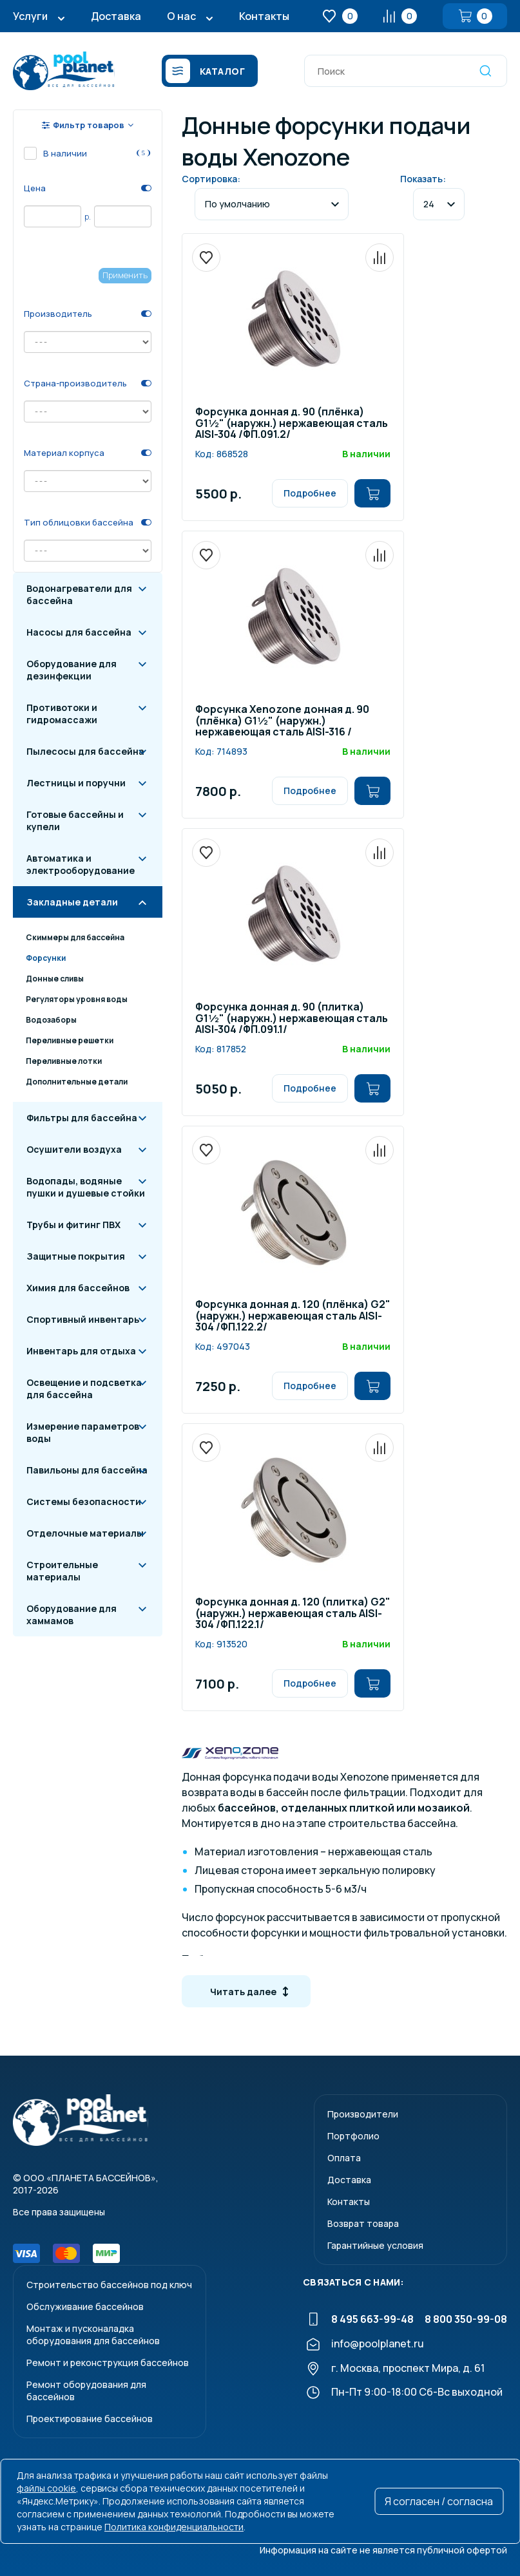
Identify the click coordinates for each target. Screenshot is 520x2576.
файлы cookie (46, 2488)
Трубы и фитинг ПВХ (73, 1224)
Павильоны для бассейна (87, 1470)
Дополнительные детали (77, 1081)
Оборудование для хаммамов (71, 1614)
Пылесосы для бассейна (85, 751)
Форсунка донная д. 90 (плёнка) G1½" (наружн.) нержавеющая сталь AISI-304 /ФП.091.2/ (291, 423)
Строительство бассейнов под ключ (109, 2284)
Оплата (344, 2158)
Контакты (264, 16)
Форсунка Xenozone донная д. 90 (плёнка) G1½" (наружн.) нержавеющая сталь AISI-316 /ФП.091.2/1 (282, 721)
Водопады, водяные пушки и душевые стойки (85, 1187)
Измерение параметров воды (82, 1432)
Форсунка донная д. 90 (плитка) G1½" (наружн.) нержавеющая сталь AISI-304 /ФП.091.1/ (291, 1018)
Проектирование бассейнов (89, 2418)
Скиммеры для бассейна (75, 937)
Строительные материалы (62, 1570)
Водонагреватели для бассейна (79, 594)
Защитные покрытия (75, 1256)
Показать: (423, 179)
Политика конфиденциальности (174, 2527)
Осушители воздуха (74, 1149)
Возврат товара (363, 2223)
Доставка (116, 16)
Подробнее (310, 493)
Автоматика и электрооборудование (80, 864)
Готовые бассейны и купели (75, 820)
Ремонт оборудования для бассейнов (86, 2390)
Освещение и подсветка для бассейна (84, 1388)
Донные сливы (55, 978)
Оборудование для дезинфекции (71, 670)
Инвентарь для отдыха (81, 1351)
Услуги (30, 16)
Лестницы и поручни (76, 783)
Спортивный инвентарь (82, 1319)
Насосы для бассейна (78, 632)
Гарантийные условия (375, 2245)
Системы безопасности (83, 1501)
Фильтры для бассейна (81, 1118)
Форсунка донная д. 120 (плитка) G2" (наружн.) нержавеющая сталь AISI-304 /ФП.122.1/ (292, 1613)
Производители (362, 2114)
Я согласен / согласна (439, 2501)
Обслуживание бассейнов (85, 2306)
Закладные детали (72, 902)
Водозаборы (51, 1019)
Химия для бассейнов (78, 1288)
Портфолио (353, 2136)
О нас (181, 16)
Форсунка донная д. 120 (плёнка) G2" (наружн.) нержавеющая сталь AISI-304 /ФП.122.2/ (292, 1316)
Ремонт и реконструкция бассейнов (107, 2362)
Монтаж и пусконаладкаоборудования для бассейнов (93, 2334)
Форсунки (46, 957)
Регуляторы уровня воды (77, 999)
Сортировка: (211, 179)
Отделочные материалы (85, 1533)
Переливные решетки (69, 1040)
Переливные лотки (64, 1061)
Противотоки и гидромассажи (61, 713)
